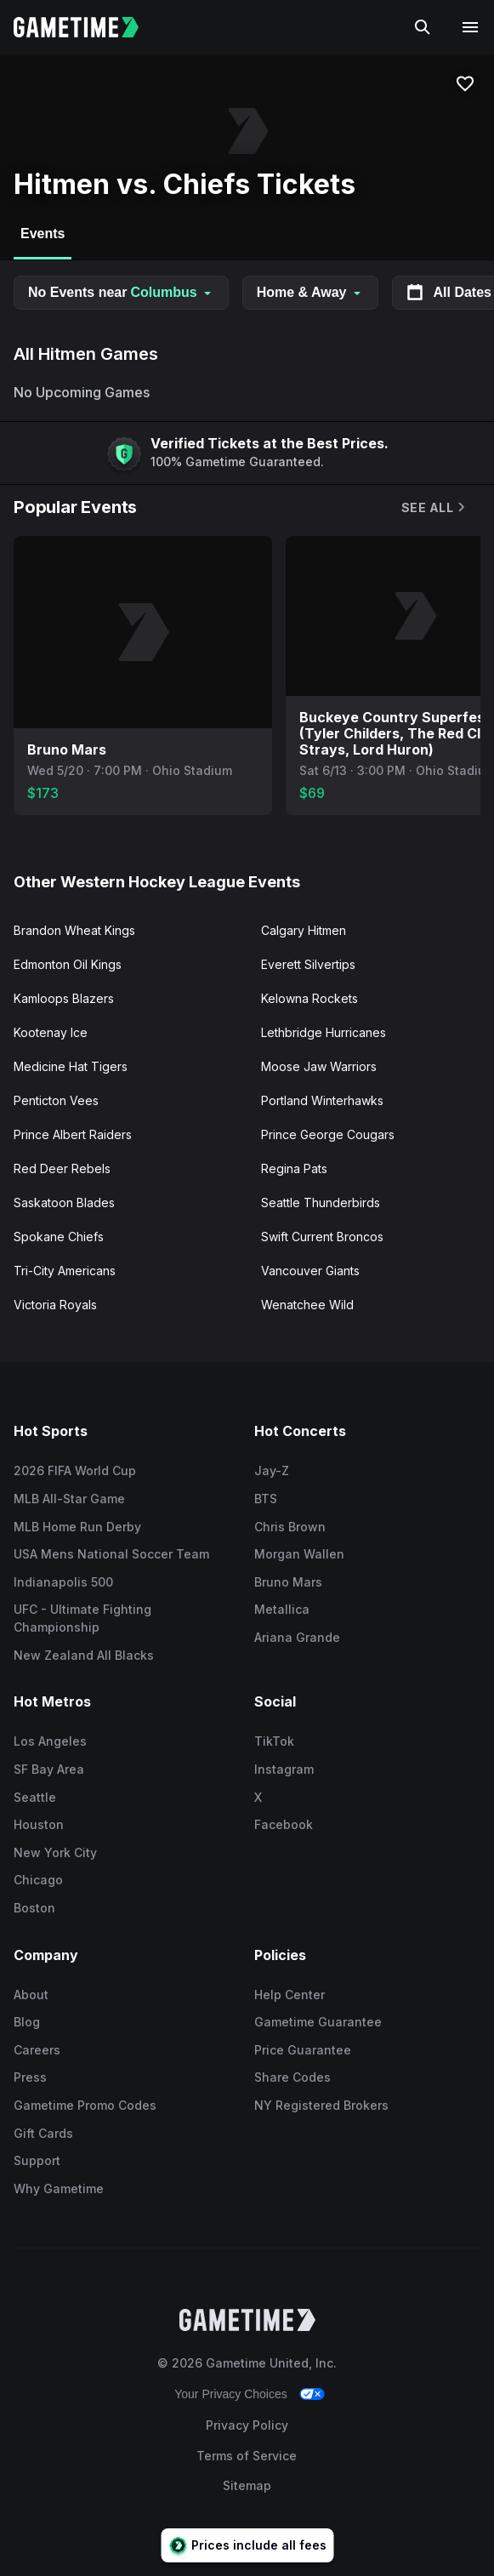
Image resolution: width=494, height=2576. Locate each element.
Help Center (289, 1994)
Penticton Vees (56, 1100)
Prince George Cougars (328, 1134)
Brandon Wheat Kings (74, 930)
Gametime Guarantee (318, 2022)
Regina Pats (294, 1168)
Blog (27, 2022)
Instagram (284, 1769)
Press (30, 2077)
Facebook (283, 1824)
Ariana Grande (297, 1637)
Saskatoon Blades (64, 1202)
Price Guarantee (302, 2050)
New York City (55, 1852)
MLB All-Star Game (69, 1498)
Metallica (281, 1609)
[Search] (422, 27)
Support (37, 2160)
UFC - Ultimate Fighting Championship (82, 1618)
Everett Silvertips (308, 964)
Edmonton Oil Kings (68, 964)
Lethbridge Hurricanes (323, 1032)
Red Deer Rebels (62, 1168)
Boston (34, 1908)
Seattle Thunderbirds (320, 1202)
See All (434, 507)
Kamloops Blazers (64, 998)
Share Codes (292, 2077)
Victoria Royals (55, 1304)
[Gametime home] (86, 27)
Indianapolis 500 (63, 1582)
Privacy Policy (247, 2425)
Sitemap (247, 2485)
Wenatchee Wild (307, 1304)
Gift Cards (43, 2133)
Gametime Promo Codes (85, 2105)
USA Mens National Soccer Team (111, 1554)
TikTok (274, 1741)
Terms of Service (246, 2455)
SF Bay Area (49, 1769)
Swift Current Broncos (322, 1236)
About (31, 1994)
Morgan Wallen (299, 1554)
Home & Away (310, 292)
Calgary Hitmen (303, 930)
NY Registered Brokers (321, 2105)
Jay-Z (271, 1470)
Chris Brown (290, 1526)
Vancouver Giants (310, 1270)
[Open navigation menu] (470, 27)
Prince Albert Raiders (73, 1134)
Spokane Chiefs (59, 1236)
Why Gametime (59, 2188)
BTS (265, 1498)
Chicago (38, 1879)
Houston (39, 1824)
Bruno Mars (288, 1582)
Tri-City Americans (65, 1270)
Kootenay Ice (51, 1032)
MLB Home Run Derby (77, 1526)
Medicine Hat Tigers (71, 1066)
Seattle (35, 1797)
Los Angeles (50, 1741)
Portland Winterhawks (322, 1100)
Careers (37, 2050)
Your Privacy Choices (230, 2394)
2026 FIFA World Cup (75, 1470)
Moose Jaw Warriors (319, 1066)
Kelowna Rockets (309, 998)
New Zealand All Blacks (84, 1655)
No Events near (121, 292)
